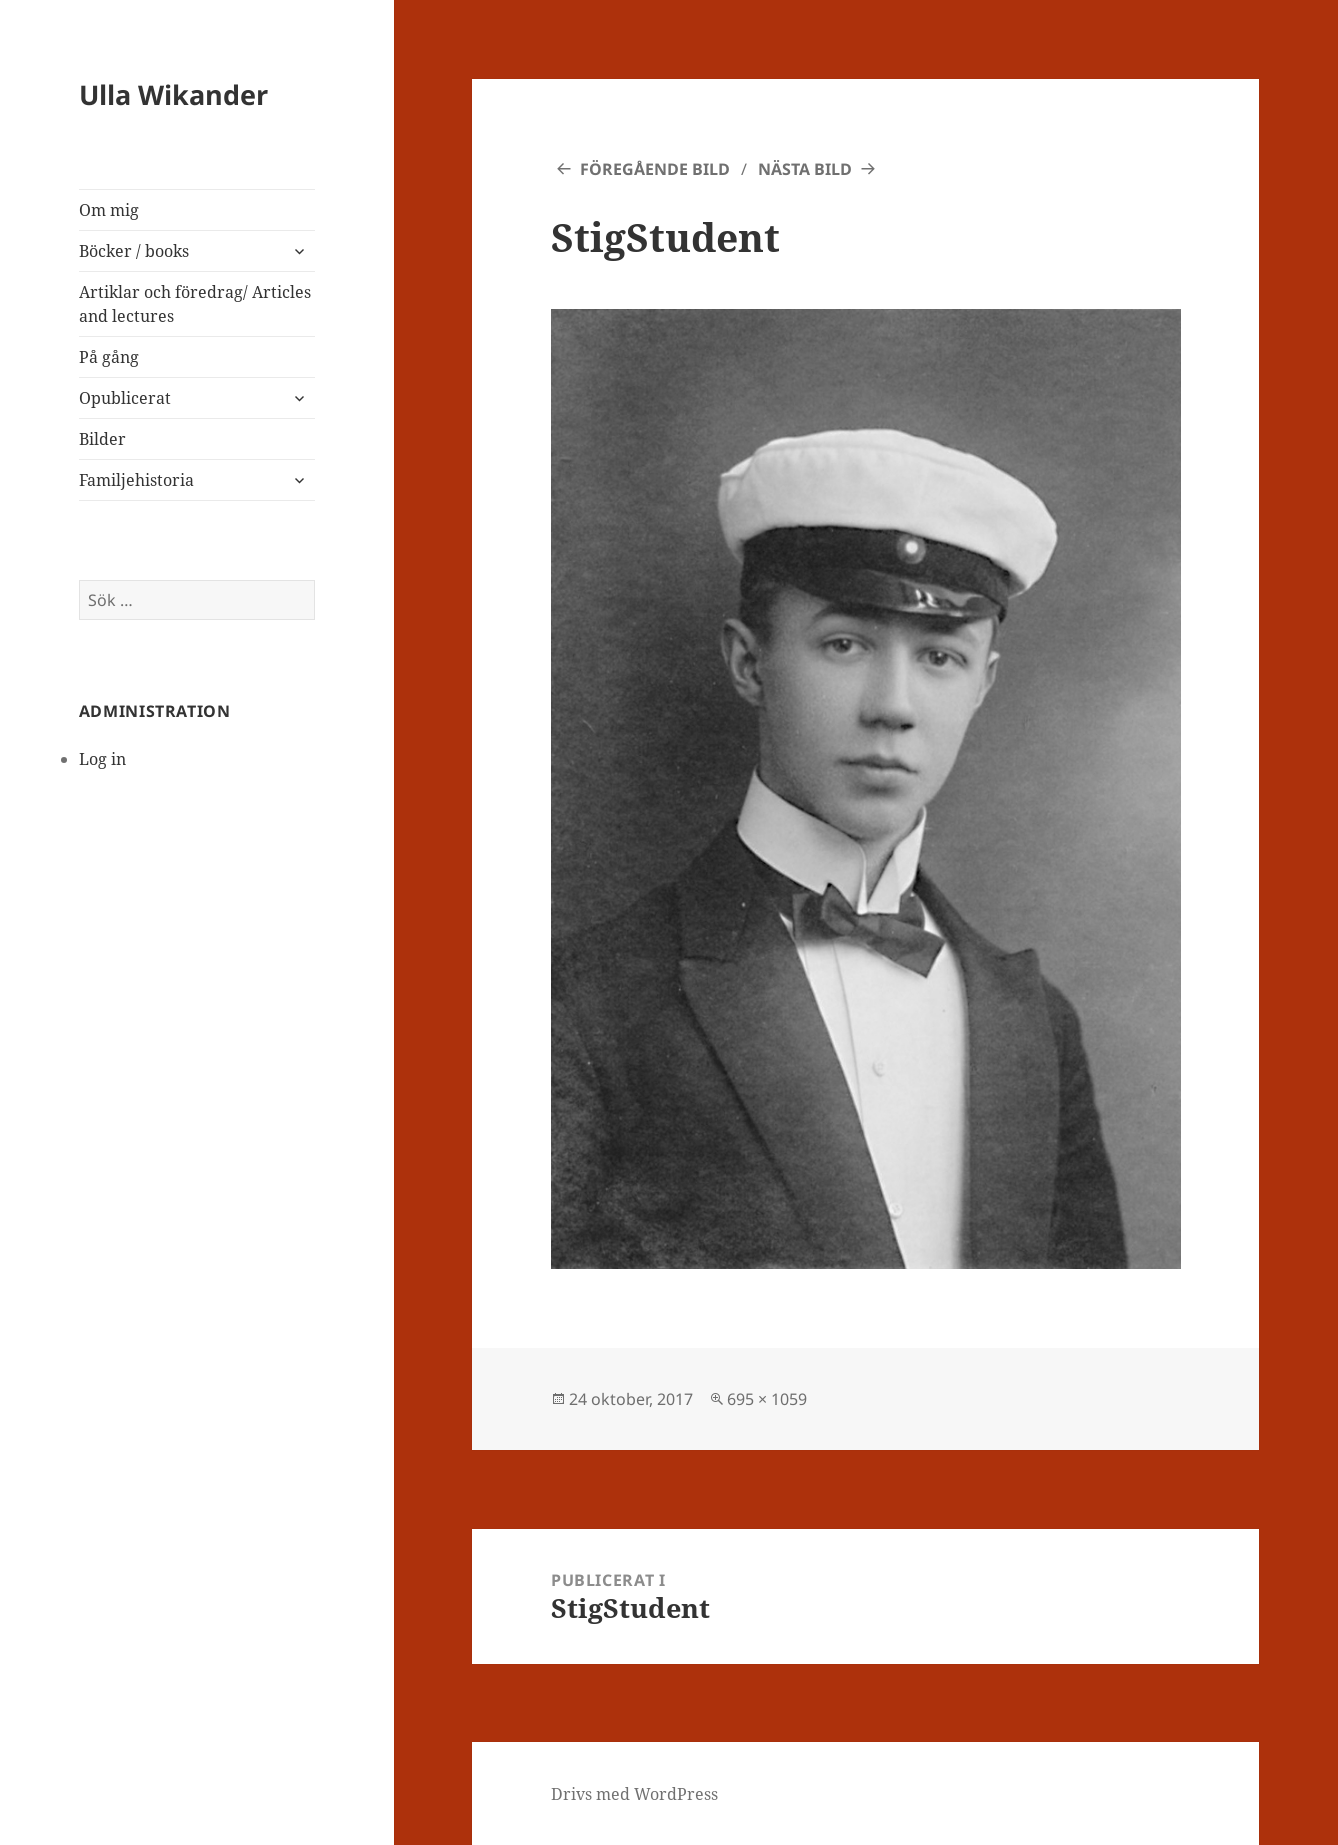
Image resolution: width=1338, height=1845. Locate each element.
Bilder (102, 439)
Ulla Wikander (173, 94)
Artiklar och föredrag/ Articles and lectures (195, 304)
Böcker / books (134, 251)
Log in (102, 759)
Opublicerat (125, 398)
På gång (109, 357)
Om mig (109, 210)
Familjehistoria (136, 480)
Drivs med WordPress (634, 1794)
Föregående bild (655, 169)
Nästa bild (805, 169)
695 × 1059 (767, 1399)
